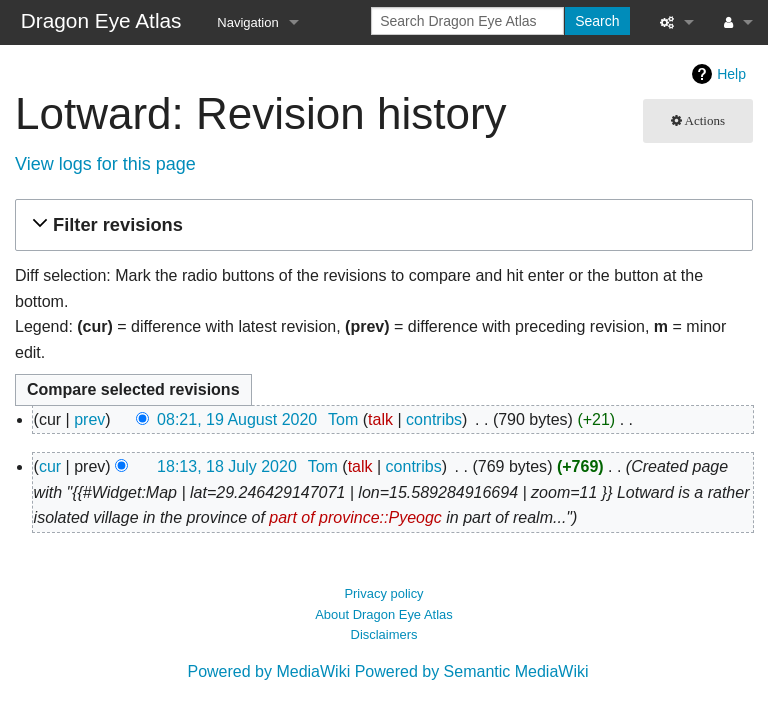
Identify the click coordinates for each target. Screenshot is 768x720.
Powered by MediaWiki (268, 671)
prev (89, 419)
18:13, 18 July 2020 (227, 466)
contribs (434, 419)
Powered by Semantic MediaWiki (472, 671)
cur (50, 466)
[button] (381, 225)
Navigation (247, 22)
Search (597, 21)
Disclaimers (384, 634)
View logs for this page (105, 164)
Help (731, 74)
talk (380, 419)
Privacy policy (383, 593)
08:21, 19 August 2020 (237, 419)
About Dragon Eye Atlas (384, 614)
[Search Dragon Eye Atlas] (467, 21)
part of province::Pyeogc (355, 517)
